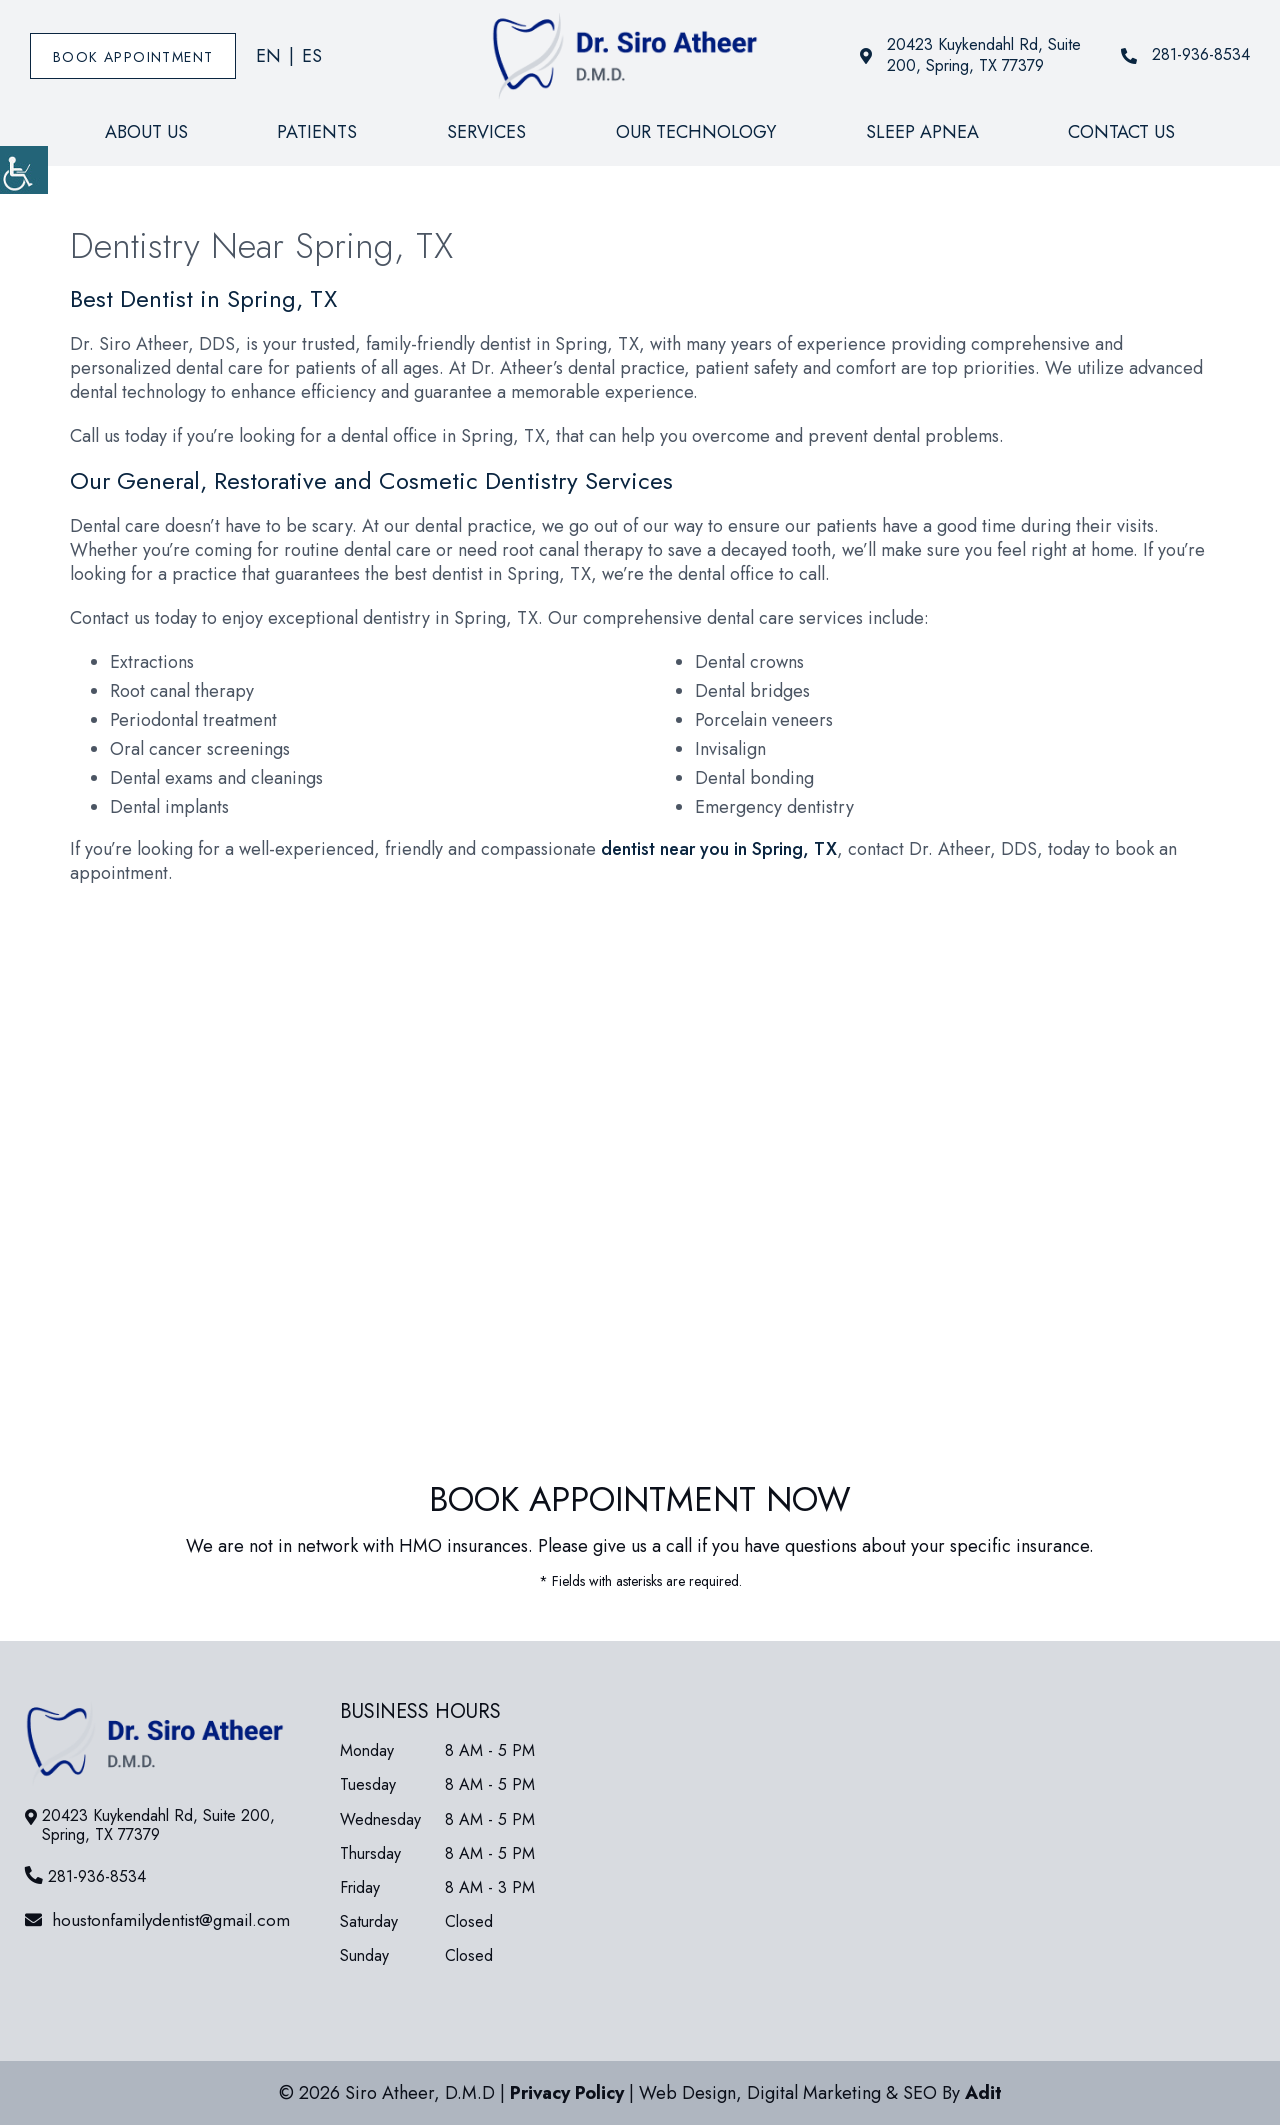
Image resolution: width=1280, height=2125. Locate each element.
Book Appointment (133, 57)
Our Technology (696, 132)
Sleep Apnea (922, 132)
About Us (146, 132)
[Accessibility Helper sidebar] (24, 170)
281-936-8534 (1185, 55)
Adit (983, 2093)
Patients (317, 132)
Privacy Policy (567, 2093)
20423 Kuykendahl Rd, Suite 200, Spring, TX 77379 (970, 56)
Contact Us (1121, 132)
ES (312, 56)
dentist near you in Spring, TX (719, 849)
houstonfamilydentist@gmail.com (157, 1920)
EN (268, 56)
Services (486, 132)
